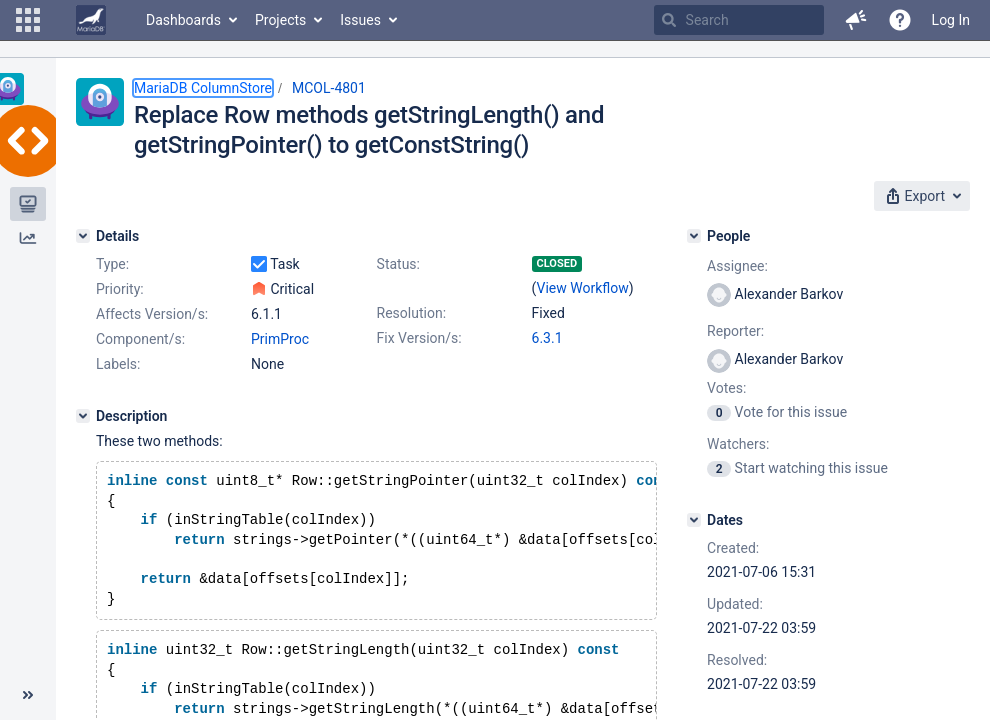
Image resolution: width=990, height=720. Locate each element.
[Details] (83, 236)
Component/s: (140, 339)
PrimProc (280, 339)
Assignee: (737, 266)
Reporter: (735, 331)
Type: (112, 264)
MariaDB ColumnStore (203, 88)
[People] (694, 236)
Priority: (120, 289)
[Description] (83, 416)
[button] (28, 20)
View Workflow (583, 288)
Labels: (118, 364)
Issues (360, 20)
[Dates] (694, 520)
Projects (280, 20)
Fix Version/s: (419, 338)
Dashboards (183, 20)
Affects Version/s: (152, 314)
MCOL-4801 (329, 88)
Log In (951, 20)
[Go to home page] (91, 20)
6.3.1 (547, 338)
